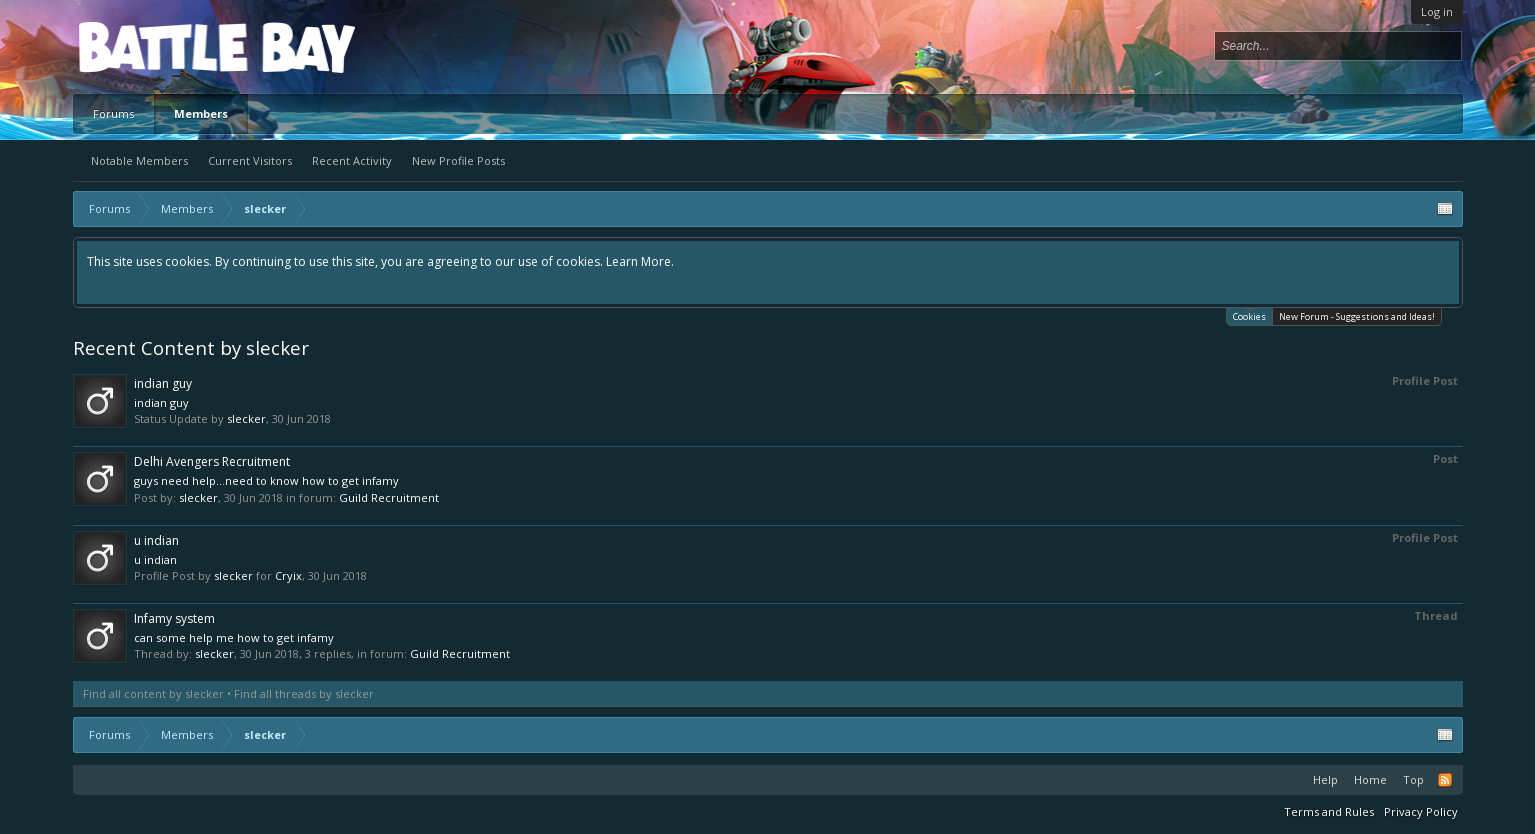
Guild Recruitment (389, 497)
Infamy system (174, 618)
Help (1325, 779)
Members (201, 113)
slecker (246, 418)
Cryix (288, 575)
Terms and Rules (1329, 811)
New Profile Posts (458, 160)
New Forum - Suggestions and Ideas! (1357, 316)
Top (1413, 779)
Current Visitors (250, 160)
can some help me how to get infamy (234, 637)
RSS (1445, 780)
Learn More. (640, 261)
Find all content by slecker (153, 693)
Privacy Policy (1421, 811)
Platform (152, 46)
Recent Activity (352, 160)
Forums (113, 113)
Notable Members (139, 160)
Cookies (1249, 315)
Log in (1437, 11)
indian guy (163, 383)
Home (1370, 779)
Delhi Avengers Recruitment (212, 461)
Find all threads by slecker (304, 693)
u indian (156, 540)
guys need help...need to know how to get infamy (266, 480)
